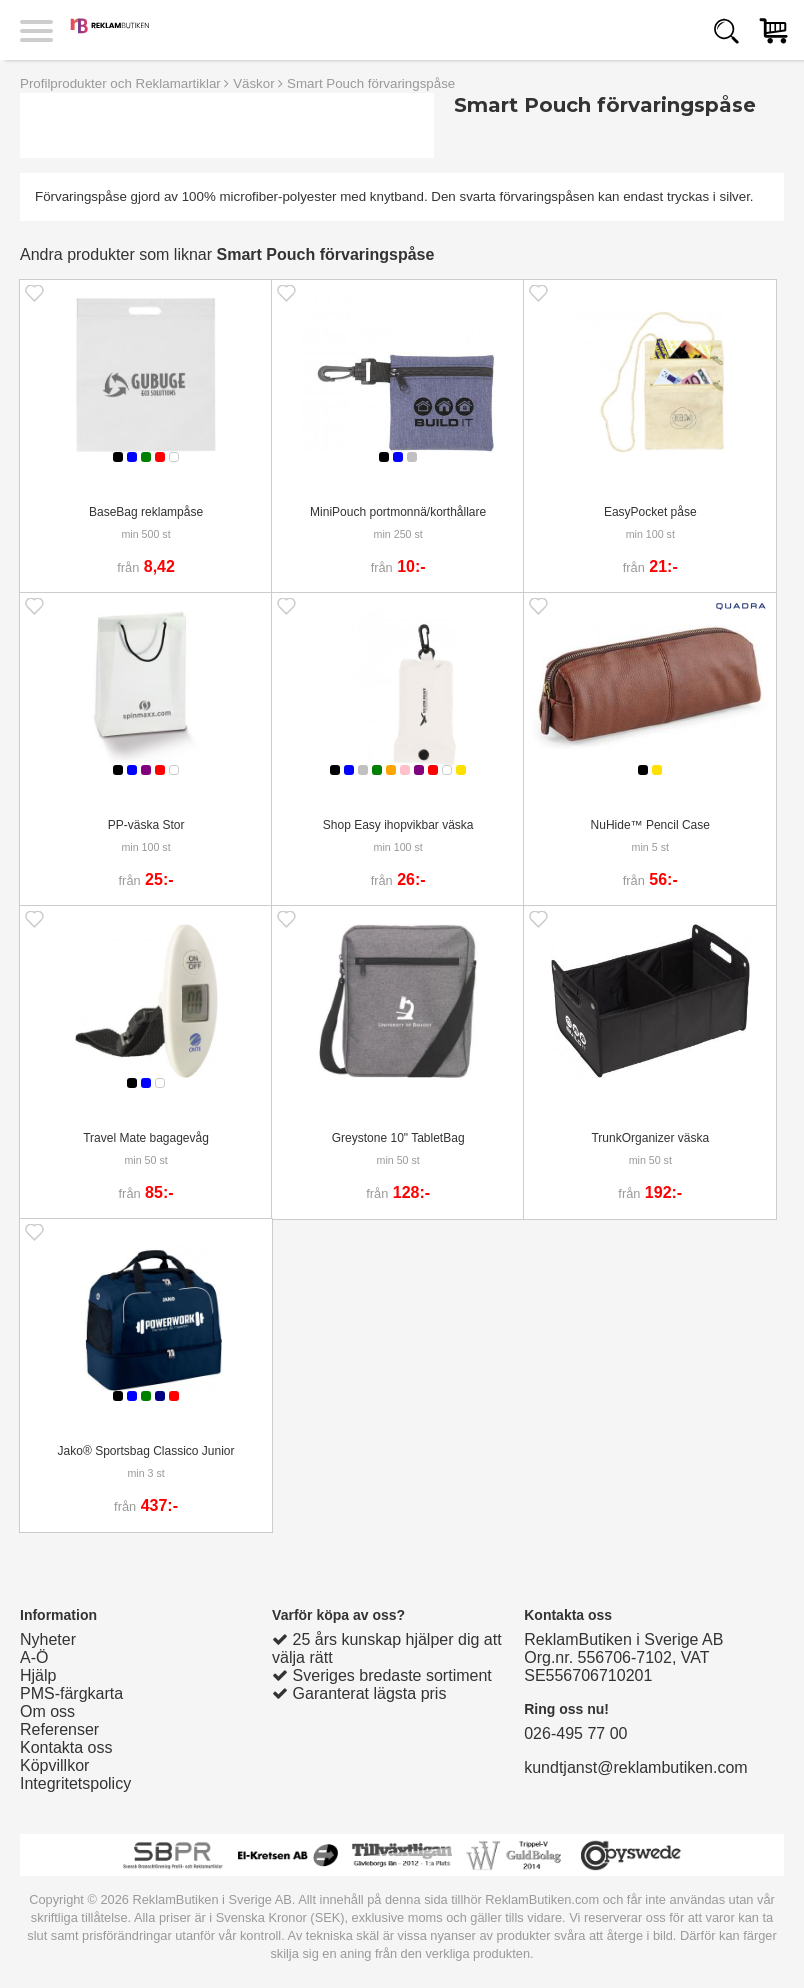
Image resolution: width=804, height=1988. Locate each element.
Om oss (47, 1711)
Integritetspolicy (75, 1783)
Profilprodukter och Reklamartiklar (120, 83)
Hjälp (38, 1675)
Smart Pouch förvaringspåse (371, 83)
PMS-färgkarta (71, 1693)
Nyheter (48, 1639)
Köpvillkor (54, 1765)
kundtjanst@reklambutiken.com (635, 1767)
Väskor (253, 83)
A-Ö (34, 1657)
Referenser (59, 1729)
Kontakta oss (66, 1747)
